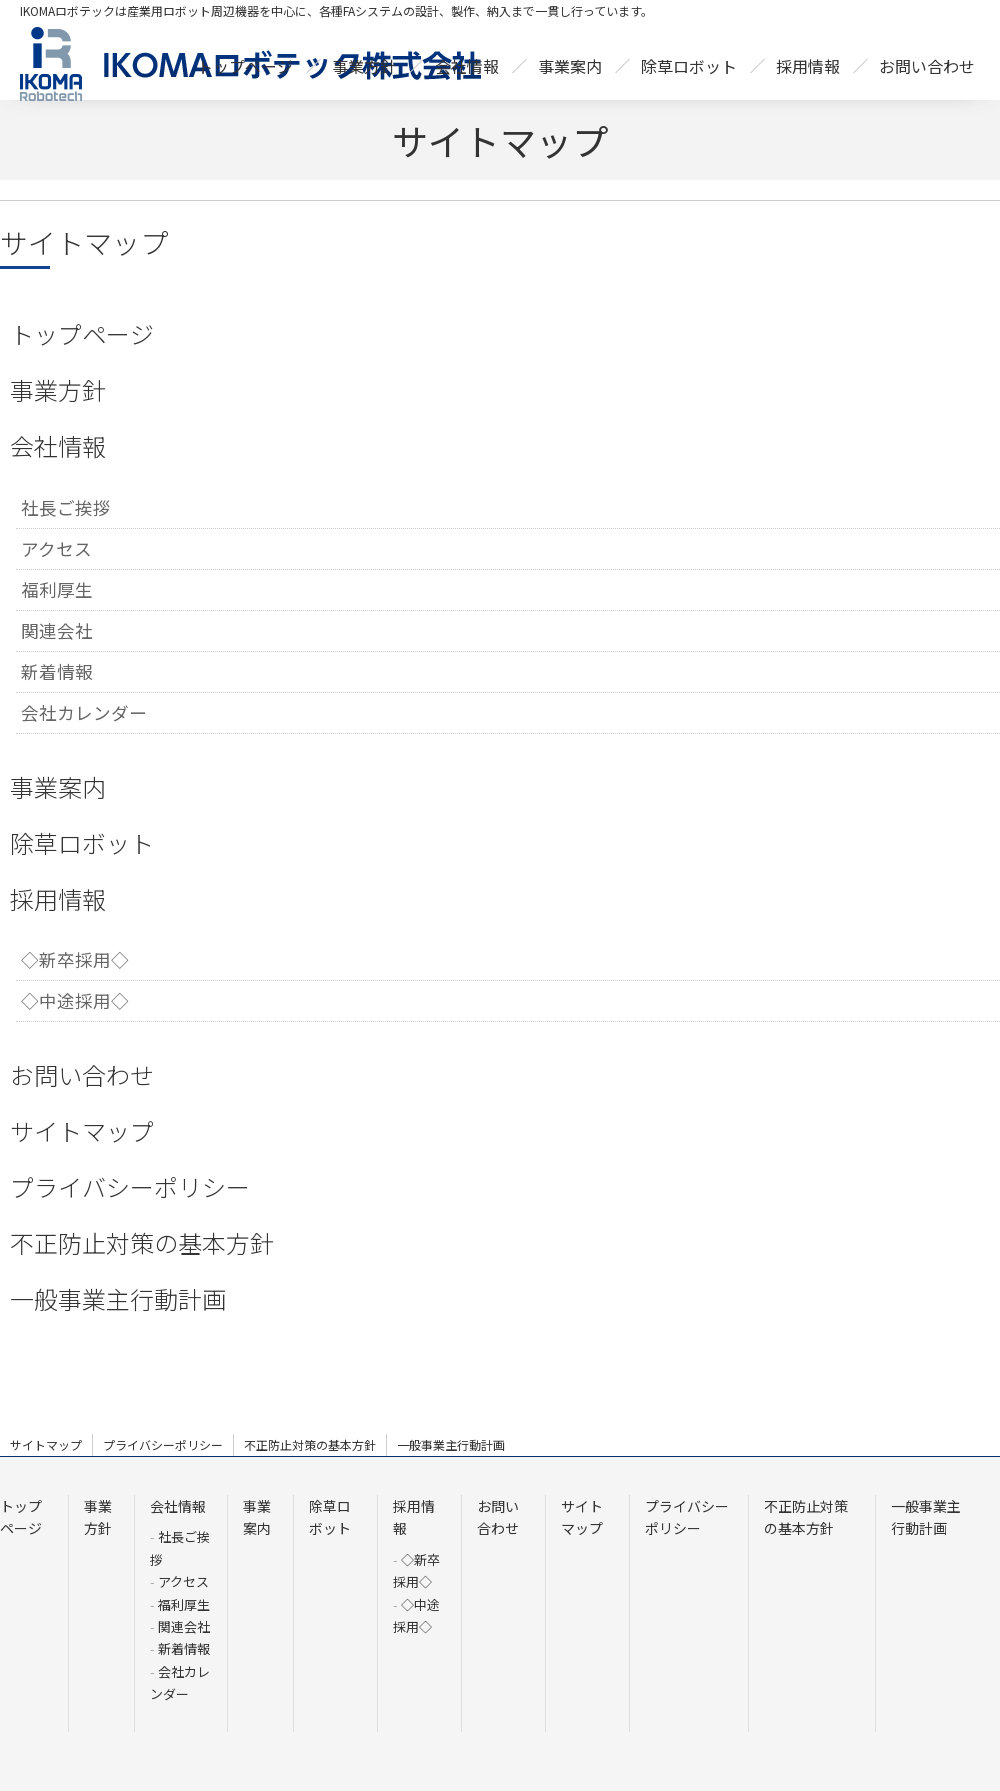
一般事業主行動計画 (118, 1298)
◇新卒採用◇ (75, 959)
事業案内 (58, 786)
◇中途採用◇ (75, 1000)
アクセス (56, 548)
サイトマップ (82, 1130)
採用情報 (58, 898)
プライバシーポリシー (130, 1186)
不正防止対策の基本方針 (142, 1242)
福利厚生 (57, 589)
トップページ (82, 333)
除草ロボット (82, 842)
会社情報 (58, 445)
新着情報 (57, 671)
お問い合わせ (82, 1074)
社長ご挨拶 (66, 507)
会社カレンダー (84, 712)
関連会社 (57, 630)
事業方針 (58, 389)
